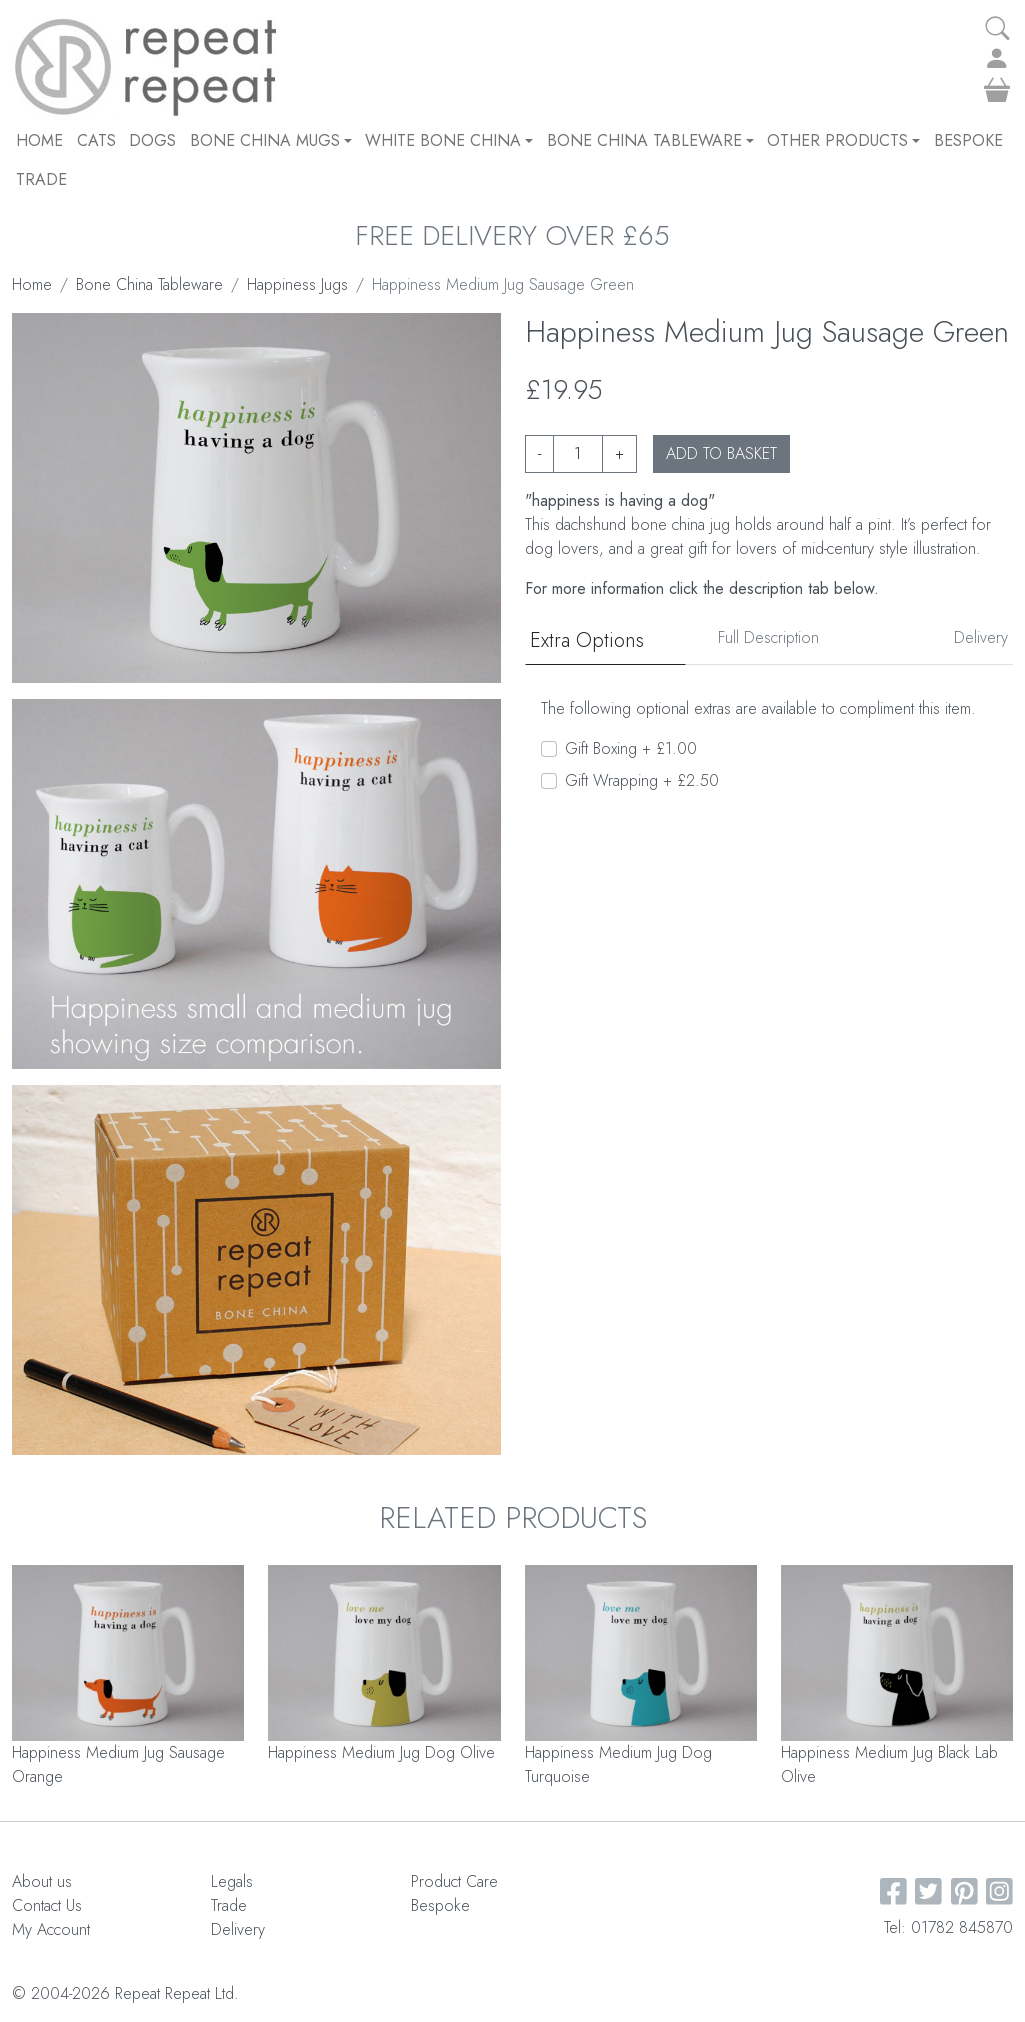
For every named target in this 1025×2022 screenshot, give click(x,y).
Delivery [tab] (981, 637)
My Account (51, 1929)
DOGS (152, 140)
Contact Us (47, 1905)
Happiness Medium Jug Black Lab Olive (889, 1764)
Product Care (454, 1881)
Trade (41, 179)
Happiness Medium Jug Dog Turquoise (618, 1764)
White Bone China (449, 140)
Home (39, 140)
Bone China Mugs (271, 140)
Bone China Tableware (650, 140)
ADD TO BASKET (721, 453)
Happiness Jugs (297, 284)
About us (42, 1881)
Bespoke (968, 140)
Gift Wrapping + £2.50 (642, 780)
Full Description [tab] (768, 637)
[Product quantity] (578, 454)
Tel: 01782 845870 (948, 1927)
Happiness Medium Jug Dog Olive (381, 1752)
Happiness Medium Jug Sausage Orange (118, 1764)
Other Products (843, 140)
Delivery (238, 1929)
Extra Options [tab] (587, 640)
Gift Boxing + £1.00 (631, 748)
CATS (96, 140)
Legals (232, 1881)
